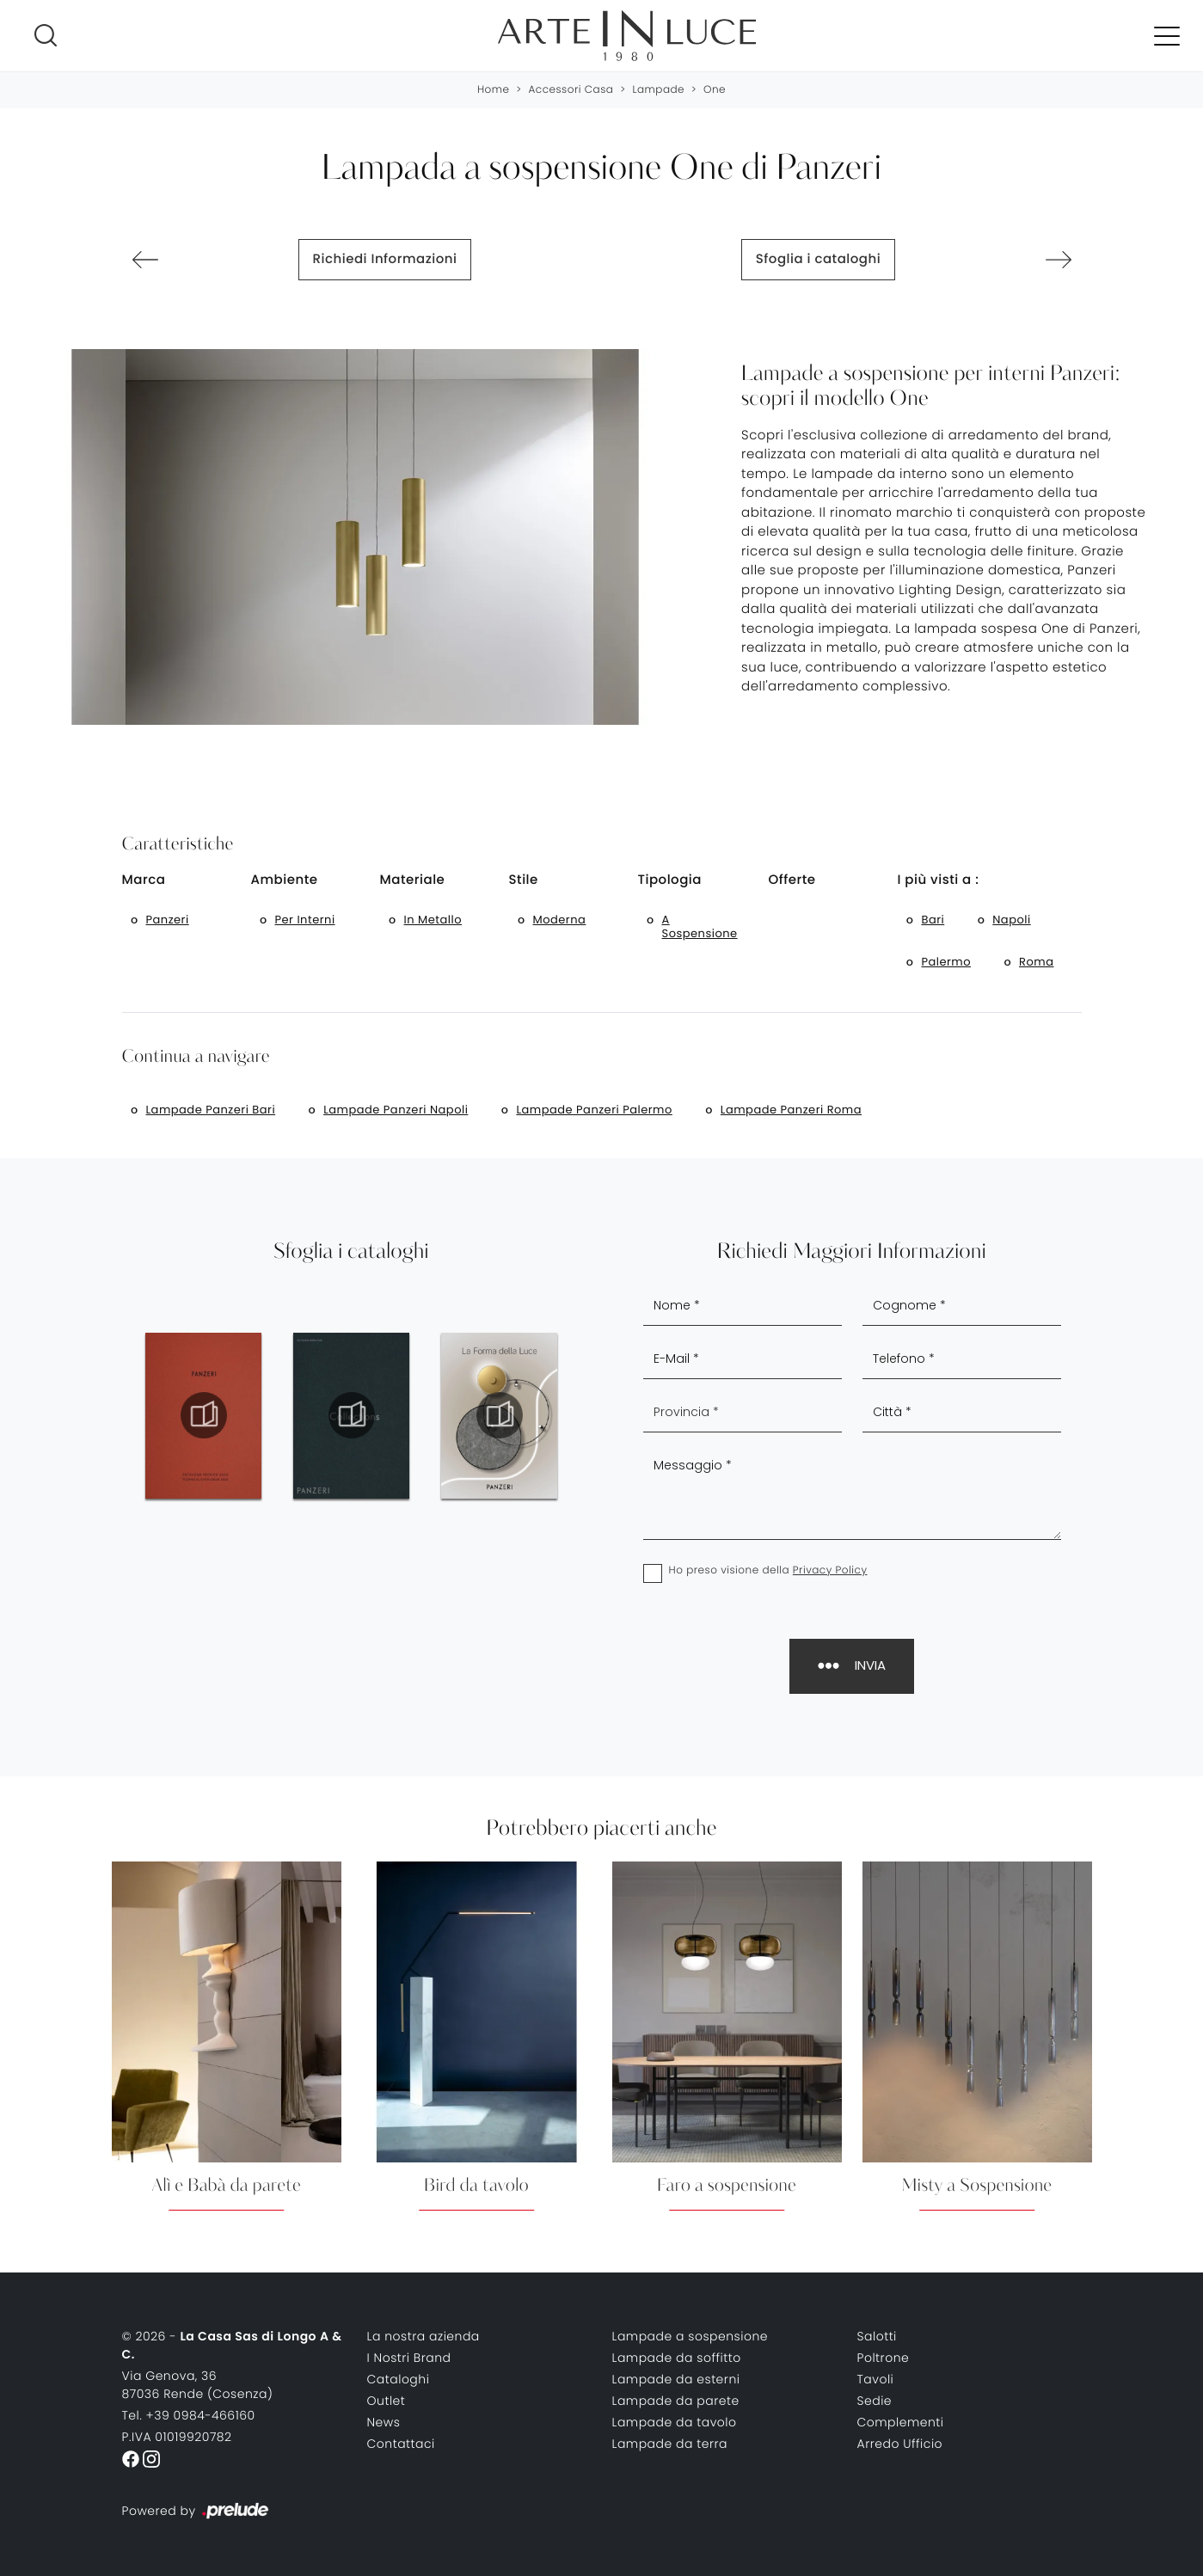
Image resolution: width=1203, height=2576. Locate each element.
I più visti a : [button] (938, 880)
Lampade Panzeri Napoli (395, 1109)
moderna (559, 919)
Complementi (900, 2422)
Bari (932, 919)
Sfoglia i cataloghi (818, 259)
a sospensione (700, 926)
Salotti (877, 2336)
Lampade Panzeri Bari (211, 1109)
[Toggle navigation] (1167, 35)
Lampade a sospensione (690, 2336)
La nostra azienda (423, 2336)
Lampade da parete (676, 2400)
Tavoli (875, 2379)
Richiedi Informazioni (385, 259)
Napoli (1011, 919)
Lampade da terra (670, 2443)
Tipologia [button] (670, 880)
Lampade (658, 90)
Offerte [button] (791, 880)
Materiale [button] (412, 880)
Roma (1036, 962)
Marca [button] (144, 880)
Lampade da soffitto (676, 2357)
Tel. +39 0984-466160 (188, 2415)
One (714, 90)
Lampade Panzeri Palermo (594, 1109)
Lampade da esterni (676, 2379)
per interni (305, 919)
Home (493, 90)
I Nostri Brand (409, 2357)
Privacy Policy (830, 1570)
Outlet (386, 2400)
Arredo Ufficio (900, 2443)
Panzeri (167, 919)
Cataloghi (398, 2379)
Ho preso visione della (768, 1570)
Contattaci (401, 2443)
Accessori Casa (570, 90)
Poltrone (883, 2357)
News (384, 2422)
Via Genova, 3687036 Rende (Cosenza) (197, 2384)
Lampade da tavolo (674, 2422)
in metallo (433, 919)
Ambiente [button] (284, 880)
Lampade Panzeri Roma (791, 1109)
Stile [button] (523, 880)
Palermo (946, 962)
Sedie (875, 2400)
